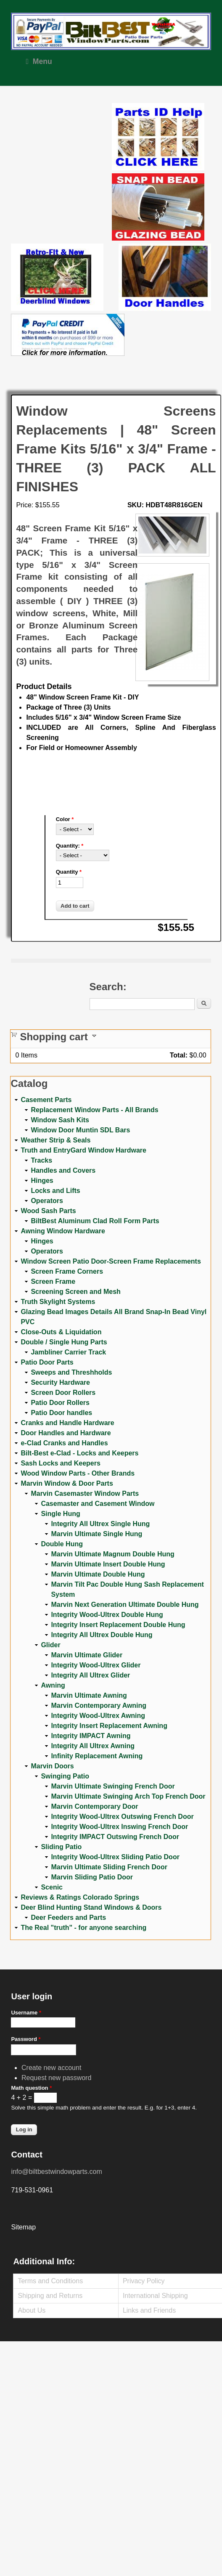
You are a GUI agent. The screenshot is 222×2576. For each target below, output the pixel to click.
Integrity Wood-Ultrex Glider (95, 1665)
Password (25, 2039)
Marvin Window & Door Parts (67, 1483)
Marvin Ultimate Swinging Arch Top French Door (128, 1796)
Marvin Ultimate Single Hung (96, 1533)
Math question (31, 2088)
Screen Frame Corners (67, 1271)
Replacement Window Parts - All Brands (94, 1109)
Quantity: (70, 846)
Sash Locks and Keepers (60, 1463)
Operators (47, 1200)
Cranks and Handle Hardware (67, 1422)
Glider (50, 1644)
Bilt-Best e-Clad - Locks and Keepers (79, 1453)
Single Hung (60, 1513)
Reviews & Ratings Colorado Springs (80, 1897)
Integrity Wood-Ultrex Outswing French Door (122, 1816)
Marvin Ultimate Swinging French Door (112, 1786)
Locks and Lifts (55, 1190)
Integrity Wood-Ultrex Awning (98, 1715)
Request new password (56, 2077)
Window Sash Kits (60, 1120)
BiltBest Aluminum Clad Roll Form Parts (95, 1220)
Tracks (41, 1160)
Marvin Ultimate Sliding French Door (109, 1867)
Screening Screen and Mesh (75, 1291)
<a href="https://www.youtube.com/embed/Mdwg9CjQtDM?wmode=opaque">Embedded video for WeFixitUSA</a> (61, 138)
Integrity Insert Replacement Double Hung (118, 1624)
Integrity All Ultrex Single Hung (100, 1523)
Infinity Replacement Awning (97, 1756)
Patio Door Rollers (60, 1402)
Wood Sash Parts (48, 1210)
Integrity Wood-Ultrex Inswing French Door (119, 1826)
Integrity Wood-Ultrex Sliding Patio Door (115, 1856)
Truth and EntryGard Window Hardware (83, 1150)
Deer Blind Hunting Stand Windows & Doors (91, 1907)
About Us (31, 2310)
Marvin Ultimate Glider (86, 1655)
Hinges (42, 1180)
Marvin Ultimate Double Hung (98, 1574)
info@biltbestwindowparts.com (56, 2171)
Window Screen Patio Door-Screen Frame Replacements (111, 1261)
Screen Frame (53, 1281)
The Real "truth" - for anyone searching (83, 1927)
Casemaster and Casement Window (97, 1503)
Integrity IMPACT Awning (90, 1735)
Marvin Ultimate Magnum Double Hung (112, 1554)
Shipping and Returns (50, 2295)
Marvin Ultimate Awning (89, 1695)
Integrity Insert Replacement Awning (109, 1725)
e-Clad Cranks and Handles (64, 1443)
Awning (53, 1685)
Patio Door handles (61, 1412)
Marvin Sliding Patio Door (92, 1877)
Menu (39, 61)
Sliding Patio (61, 1846)
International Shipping (155, 2295)
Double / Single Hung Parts (64, 1342)
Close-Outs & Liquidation (61, 1332)
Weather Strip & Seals (55, 1140)
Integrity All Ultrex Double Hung (101, 1634)
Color (65, 819)
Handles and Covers (63, 1170)
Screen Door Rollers (63, 1392)
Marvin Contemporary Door (94, 1806)
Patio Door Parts (47, 1362)
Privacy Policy (144, 2280)
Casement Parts (46, 1099)
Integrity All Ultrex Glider (90, 1675)
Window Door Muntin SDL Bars (80, 1130)
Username (26, 2012)
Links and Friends (149, 2310)
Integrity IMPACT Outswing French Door (115, 1836)
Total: (179, 1055)
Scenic (52, 1887)
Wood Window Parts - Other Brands (78, 1473)
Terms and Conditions (50, 2280)
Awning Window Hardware (63, 1231)
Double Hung (62, 1544)
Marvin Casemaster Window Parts (85, 1493)
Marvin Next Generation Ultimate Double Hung (124, 1604)
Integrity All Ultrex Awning (93, 1745)
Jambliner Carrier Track (68, 1352)
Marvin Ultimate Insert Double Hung (108, 1564)
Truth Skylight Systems (58, 1301)
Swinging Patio (65, 1776)
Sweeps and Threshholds (71, 1372)
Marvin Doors (52, 1766)
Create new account (51, 2067)
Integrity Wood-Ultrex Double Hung (107, 1614)
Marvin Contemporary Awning (98, 1705)
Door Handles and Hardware (66, 1432)
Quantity (69, 872)
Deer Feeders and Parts (68, 1917)
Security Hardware (60, 1382)
